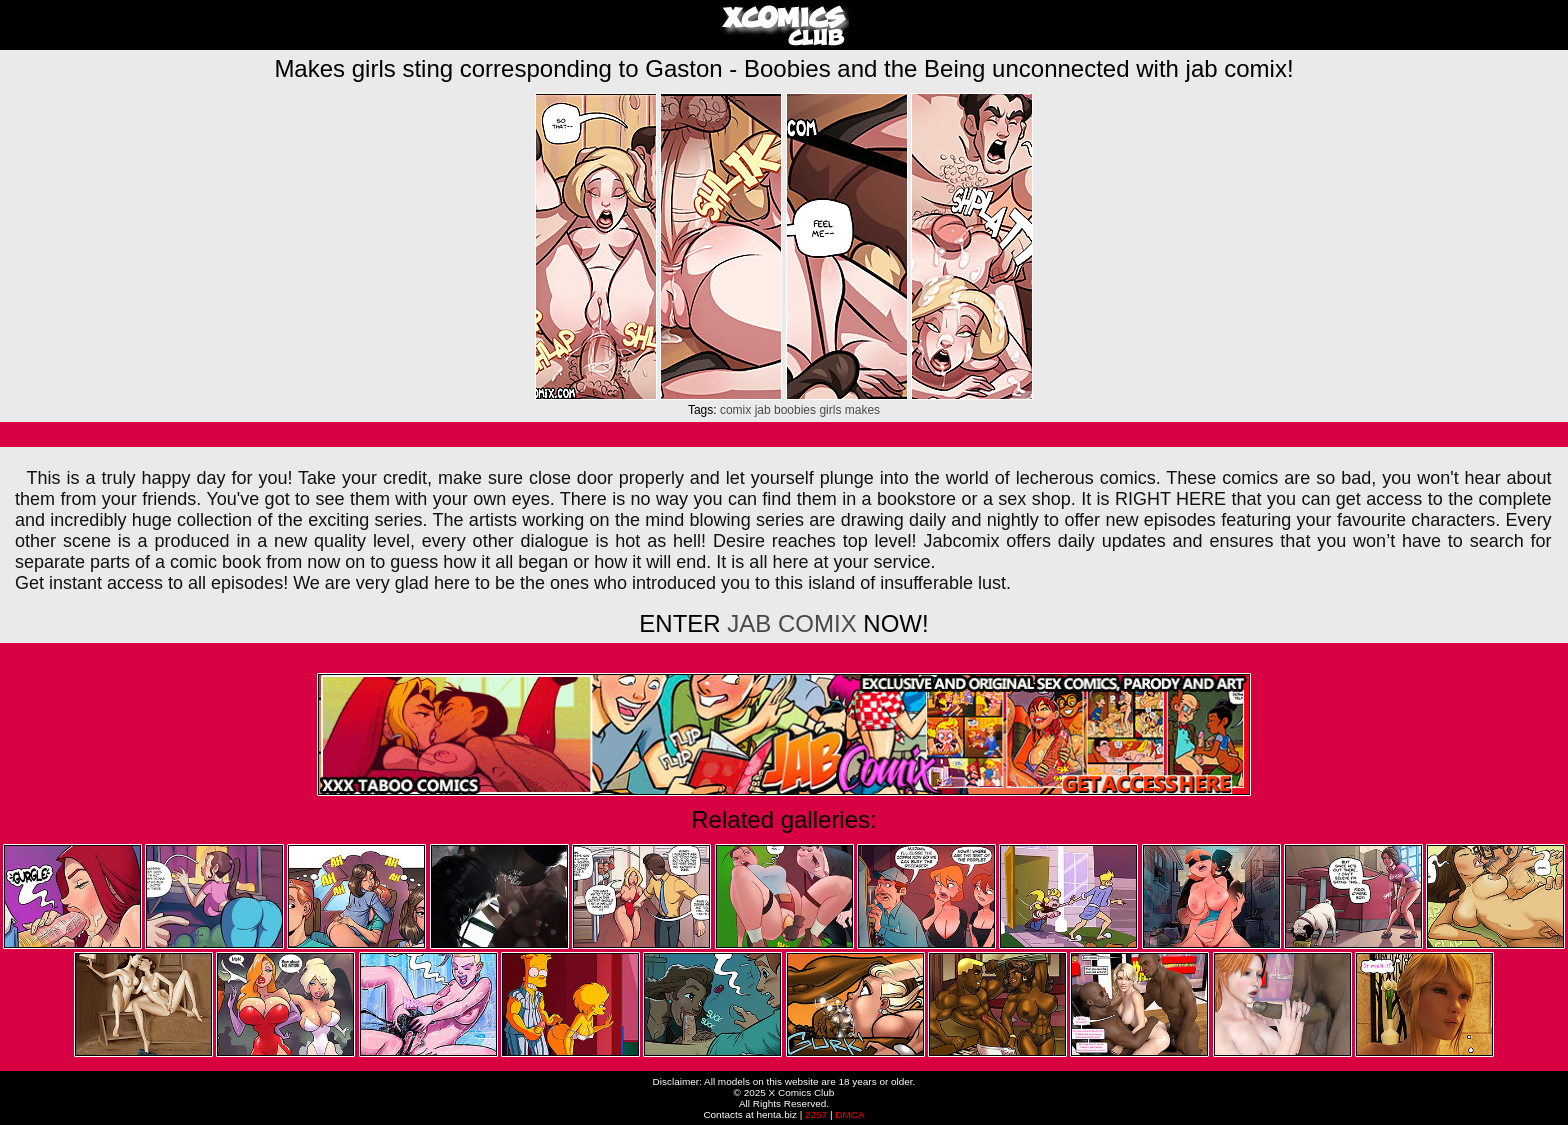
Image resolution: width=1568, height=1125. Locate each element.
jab (763, 410)
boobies (795, 410)
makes (862, 410)
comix (735, 410)
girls (830, 410)
